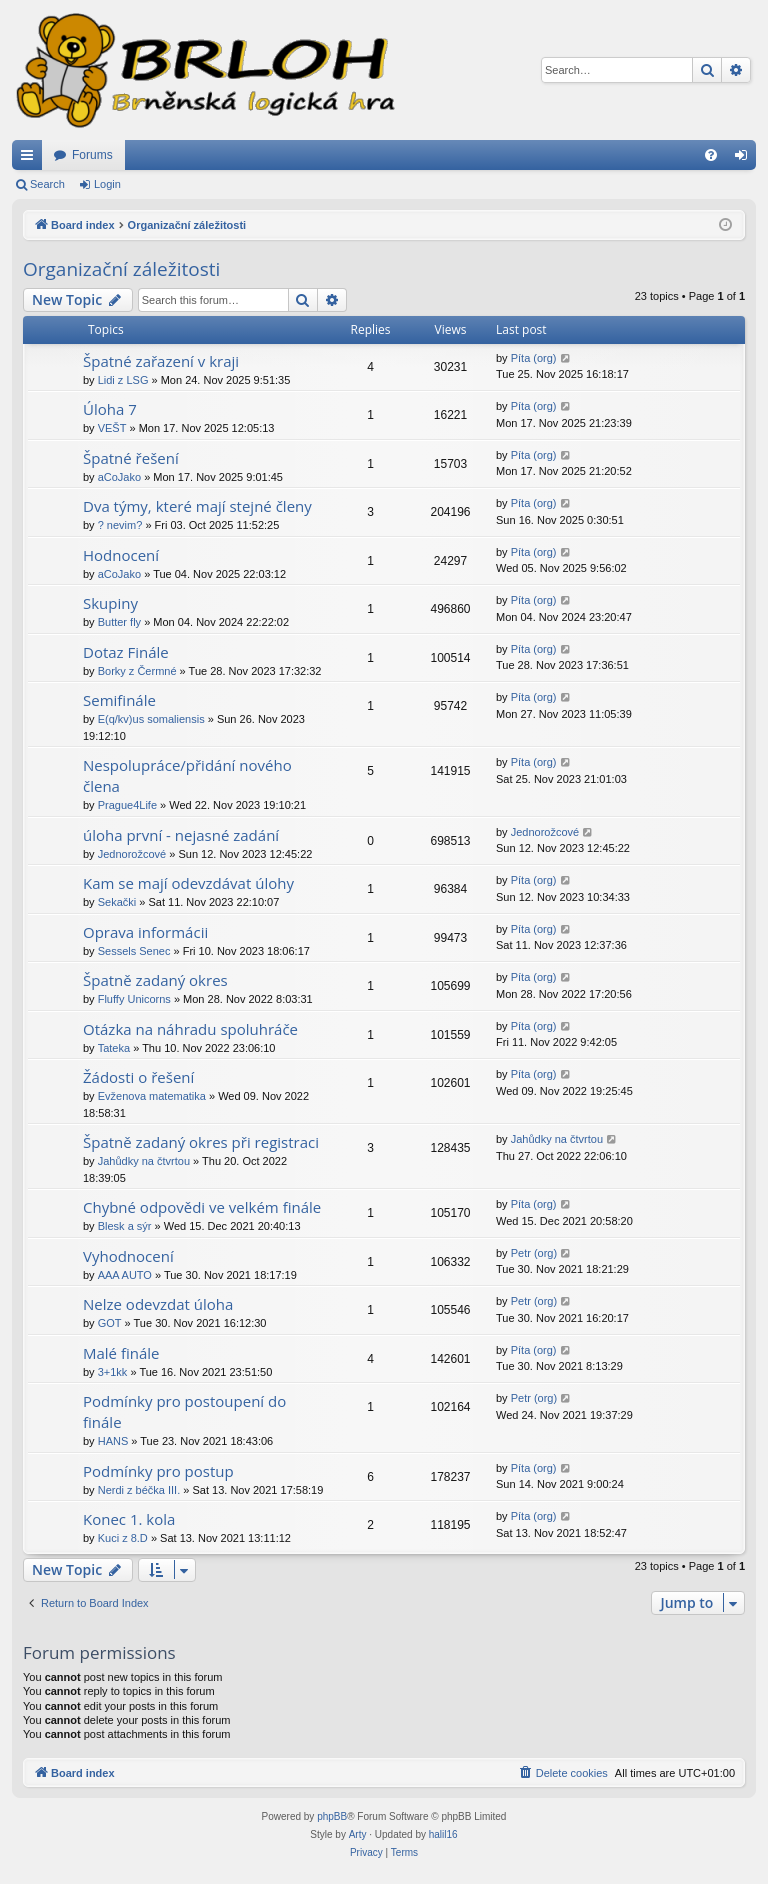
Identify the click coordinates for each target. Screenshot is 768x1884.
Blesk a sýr (125, 1226)
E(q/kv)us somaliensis (151, 719)
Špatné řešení (131, 458)
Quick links (31, 159)
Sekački (117, 902)
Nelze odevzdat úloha (158, 1304)
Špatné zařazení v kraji (161, 361)
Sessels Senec (134, 951)
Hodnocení (121, 555)
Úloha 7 (110, 409)
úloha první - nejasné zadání (181, 835)
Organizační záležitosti (121, 269)
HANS (113, 1441)
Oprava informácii (145, 932)
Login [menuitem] (745, 159)
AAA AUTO (125, 1275)
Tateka (114, 1048)
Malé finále (121, 1353)
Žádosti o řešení (138, 1077)
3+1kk (113, 1372)
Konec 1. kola (129, 1519)
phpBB (332, 1816)
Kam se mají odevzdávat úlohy (188, 883)
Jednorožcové (132, 854)
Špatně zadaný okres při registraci (201, 1142)
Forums (92, 155)
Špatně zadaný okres (155, 980)
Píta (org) (534, 358)
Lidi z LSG (123, 380)
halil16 (443, 1834)
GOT (110, 1323)
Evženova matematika (152, 1096)
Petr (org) (534, 1253)
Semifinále (119, 700)
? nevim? (120, 525)
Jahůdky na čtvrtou (144, 1161)
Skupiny (110, 603)
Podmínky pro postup (158, 1471)
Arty (358, 1834)
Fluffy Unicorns (134, 999)
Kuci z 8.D (123, 1538)
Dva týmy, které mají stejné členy (197, 506)
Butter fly (119, 622)
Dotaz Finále (126, 652)
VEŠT (112, 428)
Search (47, 184)
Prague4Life (127, 805)
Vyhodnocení (128, 1256)
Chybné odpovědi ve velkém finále (202, 1207)
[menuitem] (711, 155)
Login (107, 184)
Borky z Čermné (137, 671)
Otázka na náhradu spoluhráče (190, 1029)
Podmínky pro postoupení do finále (184, 1411)
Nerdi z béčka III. (139, 1490)
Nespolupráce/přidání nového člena (187, 775)
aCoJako (119, 477)
